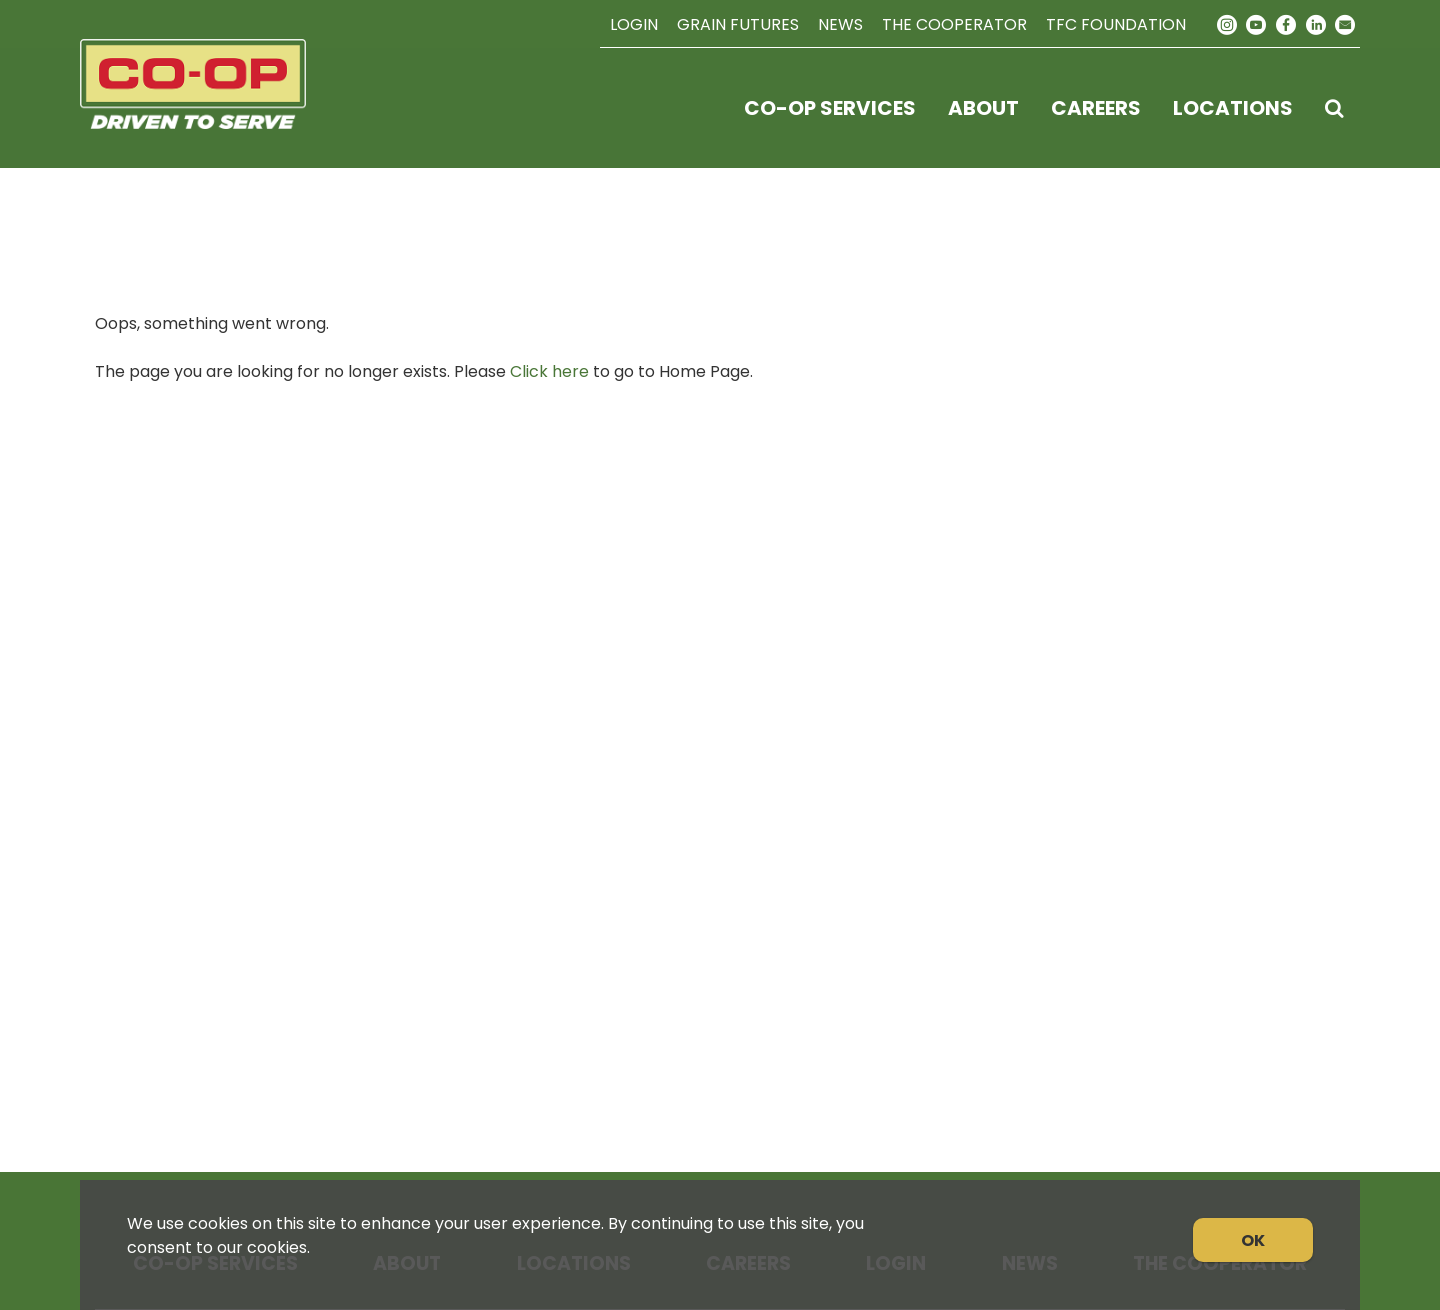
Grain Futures (738, 24)
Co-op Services (830, 108)
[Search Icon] (1334, 108)
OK (1253, 1240)
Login (634, 24)
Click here (549, 371)
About (983, 108)
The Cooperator (954, 24)
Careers (1096, 108)
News (840, 24)
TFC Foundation (1116, 24)
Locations (1233, 108)
